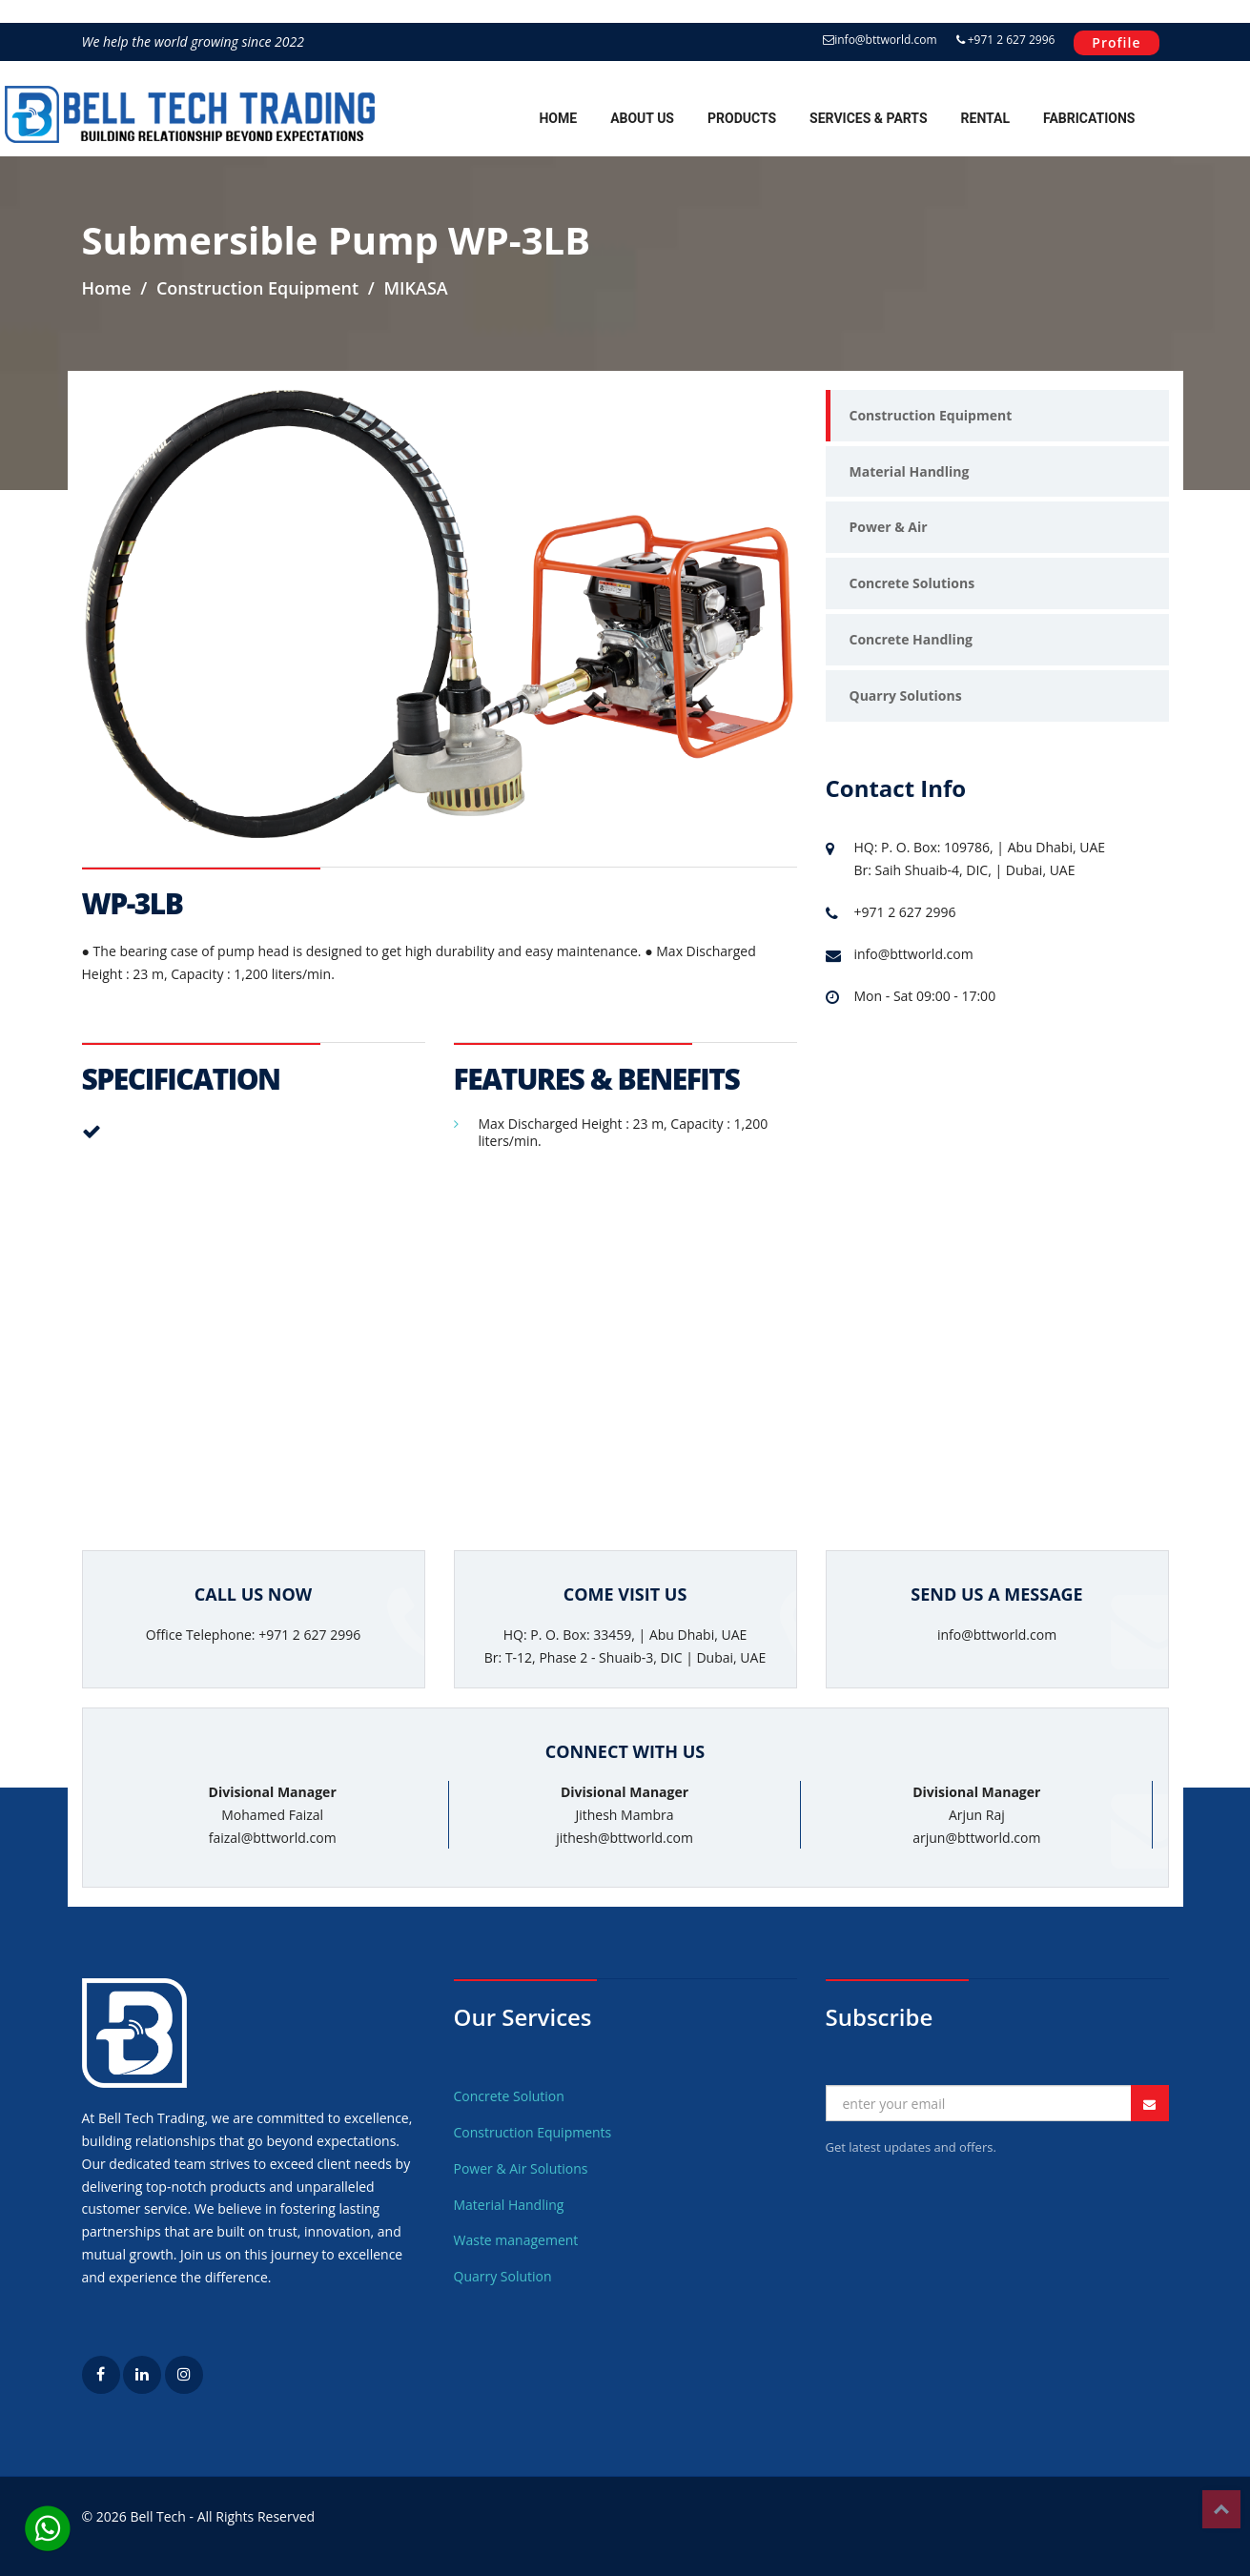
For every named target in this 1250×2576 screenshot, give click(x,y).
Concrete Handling (911, 639)
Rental (985, 118)
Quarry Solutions (906, 695)
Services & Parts (868, 118)
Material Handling (910, 471)
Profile (1116, 42)
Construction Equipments (533, 2132)
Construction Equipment (931, 415)
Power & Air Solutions (521, 2168)
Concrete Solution (509, 2096)
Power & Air (889, 527)
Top (1221, 2509)
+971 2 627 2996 (1005, 39)
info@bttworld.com (879, 39)
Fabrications (1089, 118)
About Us (642, 118)
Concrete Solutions (912, 583)
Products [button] (741, 118)
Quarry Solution (503, 2276)
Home (558, 118)
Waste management (516, 2240)
